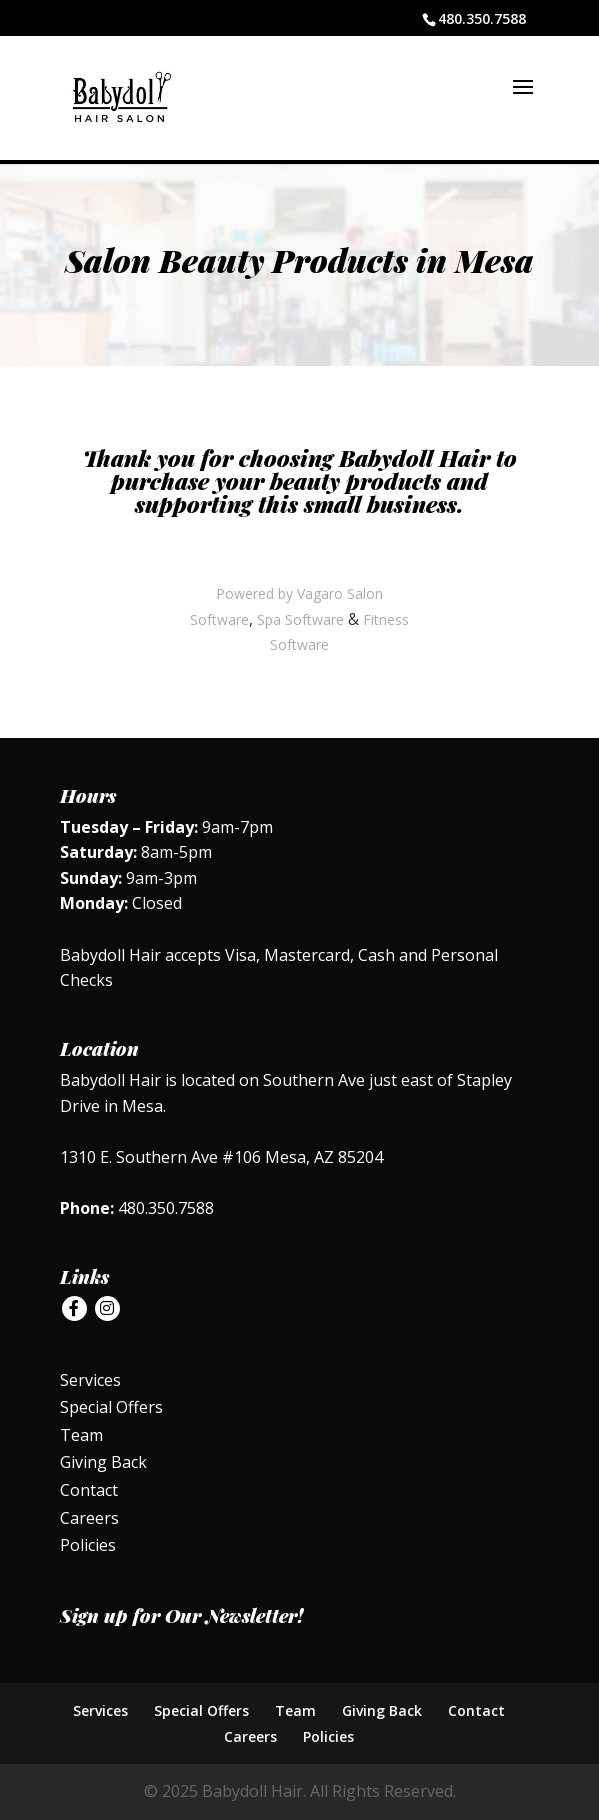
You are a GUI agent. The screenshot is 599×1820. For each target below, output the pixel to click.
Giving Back (103, 1462)
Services (90, 1380)
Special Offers (111, 1407)
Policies (88, 1545)
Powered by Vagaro (279, 593)
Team (81, 1435)
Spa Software (300, 619)
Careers (89, 1518)
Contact (89, 1490)
